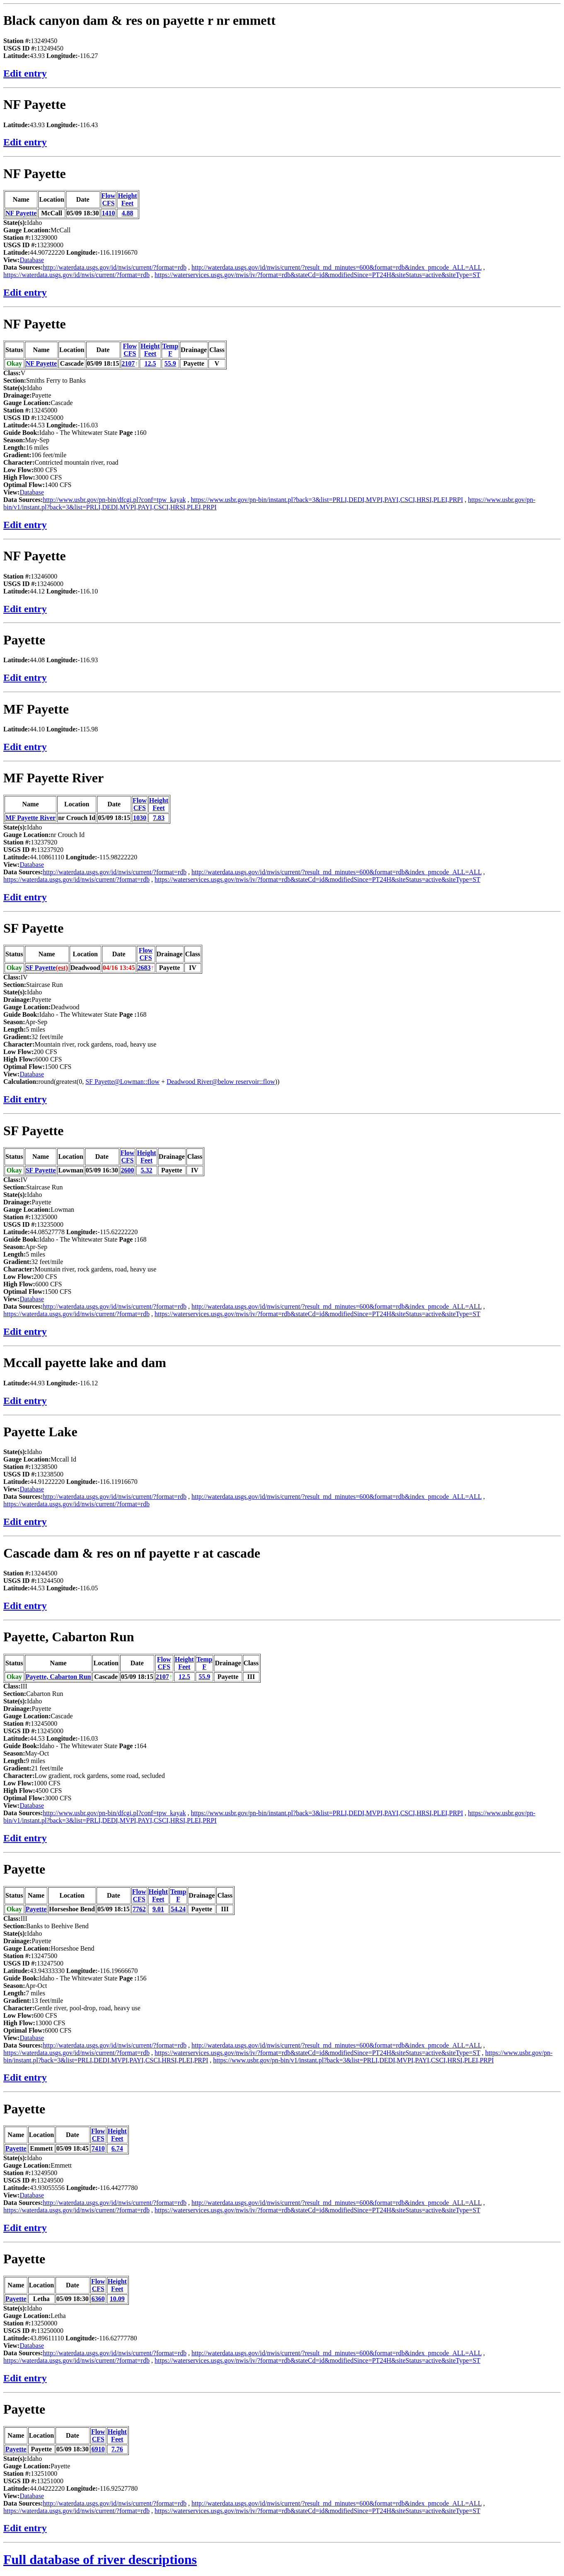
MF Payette (36, 709)
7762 (139, 1909)
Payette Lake (40, 1431)
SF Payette (33, 928)
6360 (98, 2298)
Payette (24, 639)
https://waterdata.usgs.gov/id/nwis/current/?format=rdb (76, 274)
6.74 (117, 2148)
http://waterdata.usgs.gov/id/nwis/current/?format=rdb (114, 267)
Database (31, 259)
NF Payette (34, 104)
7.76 (117, 2449)
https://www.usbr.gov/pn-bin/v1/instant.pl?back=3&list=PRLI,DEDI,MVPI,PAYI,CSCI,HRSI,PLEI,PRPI (353, 2060)
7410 (98, 2148)
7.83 (159, 817)
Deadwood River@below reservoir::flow (221, 1081)
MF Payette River (53, 777)
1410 (108, 213)
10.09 (117, 2298)
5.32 (146, 1170)
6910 (98, 2449)
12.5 (150, 363)
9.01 (158, 1909)
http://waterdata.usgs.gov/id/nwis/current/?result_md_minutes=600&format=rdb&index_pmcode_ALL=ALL (336, 267)
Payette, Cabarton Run (68, 1636)
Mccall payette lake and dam (84, 1362)
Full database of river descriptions (100, 2559)
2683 (144, 967)
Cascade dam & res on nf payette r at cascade (131, 1553)
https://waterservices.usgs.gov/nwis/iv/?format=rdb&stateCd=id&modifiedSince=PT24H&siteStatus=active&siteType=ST (317, 274)
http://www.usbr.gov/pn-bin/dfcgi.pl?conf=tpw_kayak (114, 499)
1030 (139, 817)
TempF (170, 350)
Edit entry (25, 73)
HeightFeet (127, 199)
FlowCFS (109, 199)
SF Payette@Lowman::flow (122, 1081)
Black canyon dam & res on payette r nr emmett (139, 20)
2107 (128, 363)
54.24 (178, 1909)
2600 (127, 1170)
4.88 (127, 213)
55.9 (170, 363)
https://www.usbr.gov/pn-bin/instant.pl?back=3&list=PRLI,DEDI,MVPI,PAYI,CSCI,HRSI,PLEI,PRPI (327, 499)
